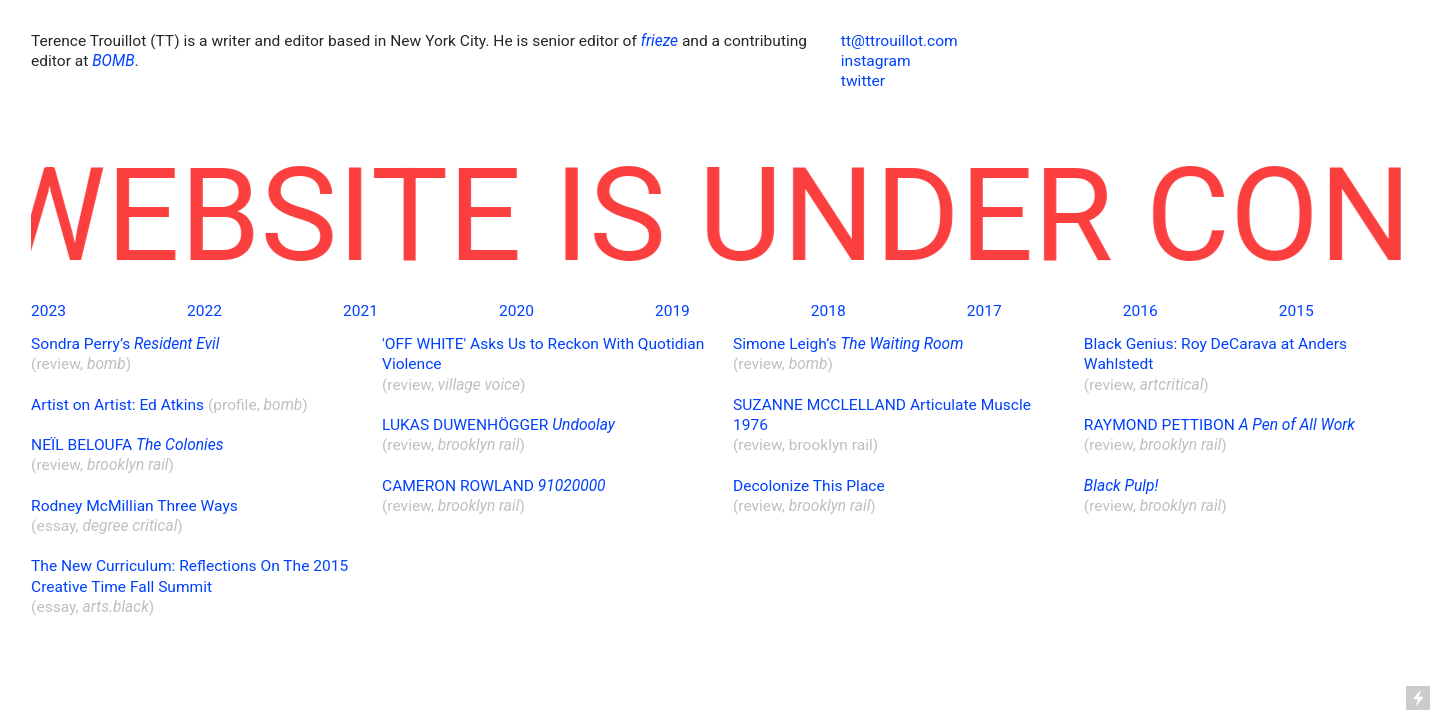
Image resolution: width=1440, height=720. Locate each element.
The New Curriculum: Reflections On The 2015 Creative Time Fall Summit (189, 576)
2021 (360, 311)
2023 (48, 311)
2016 (1140, 311)
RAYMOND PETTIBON (1219, 425)
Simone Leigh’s (848, 344)
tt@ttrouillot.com (899, 41)
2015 (1296, 311)
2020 (516, 311)
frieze (659, 41)
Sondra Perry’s (125, 344)
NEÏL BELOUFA (127, 445)
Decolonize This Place (809, 486)
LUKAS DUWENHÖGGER (498, 425)
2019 (672, 311)
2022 (204, 311)
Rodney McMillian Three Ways (134, 506)
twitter (863, 81)
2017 (984, 311)
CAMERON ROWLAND (494, 486)
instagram (876, 61)
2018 (828, 311)
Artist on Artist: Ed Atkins (117, 405)
